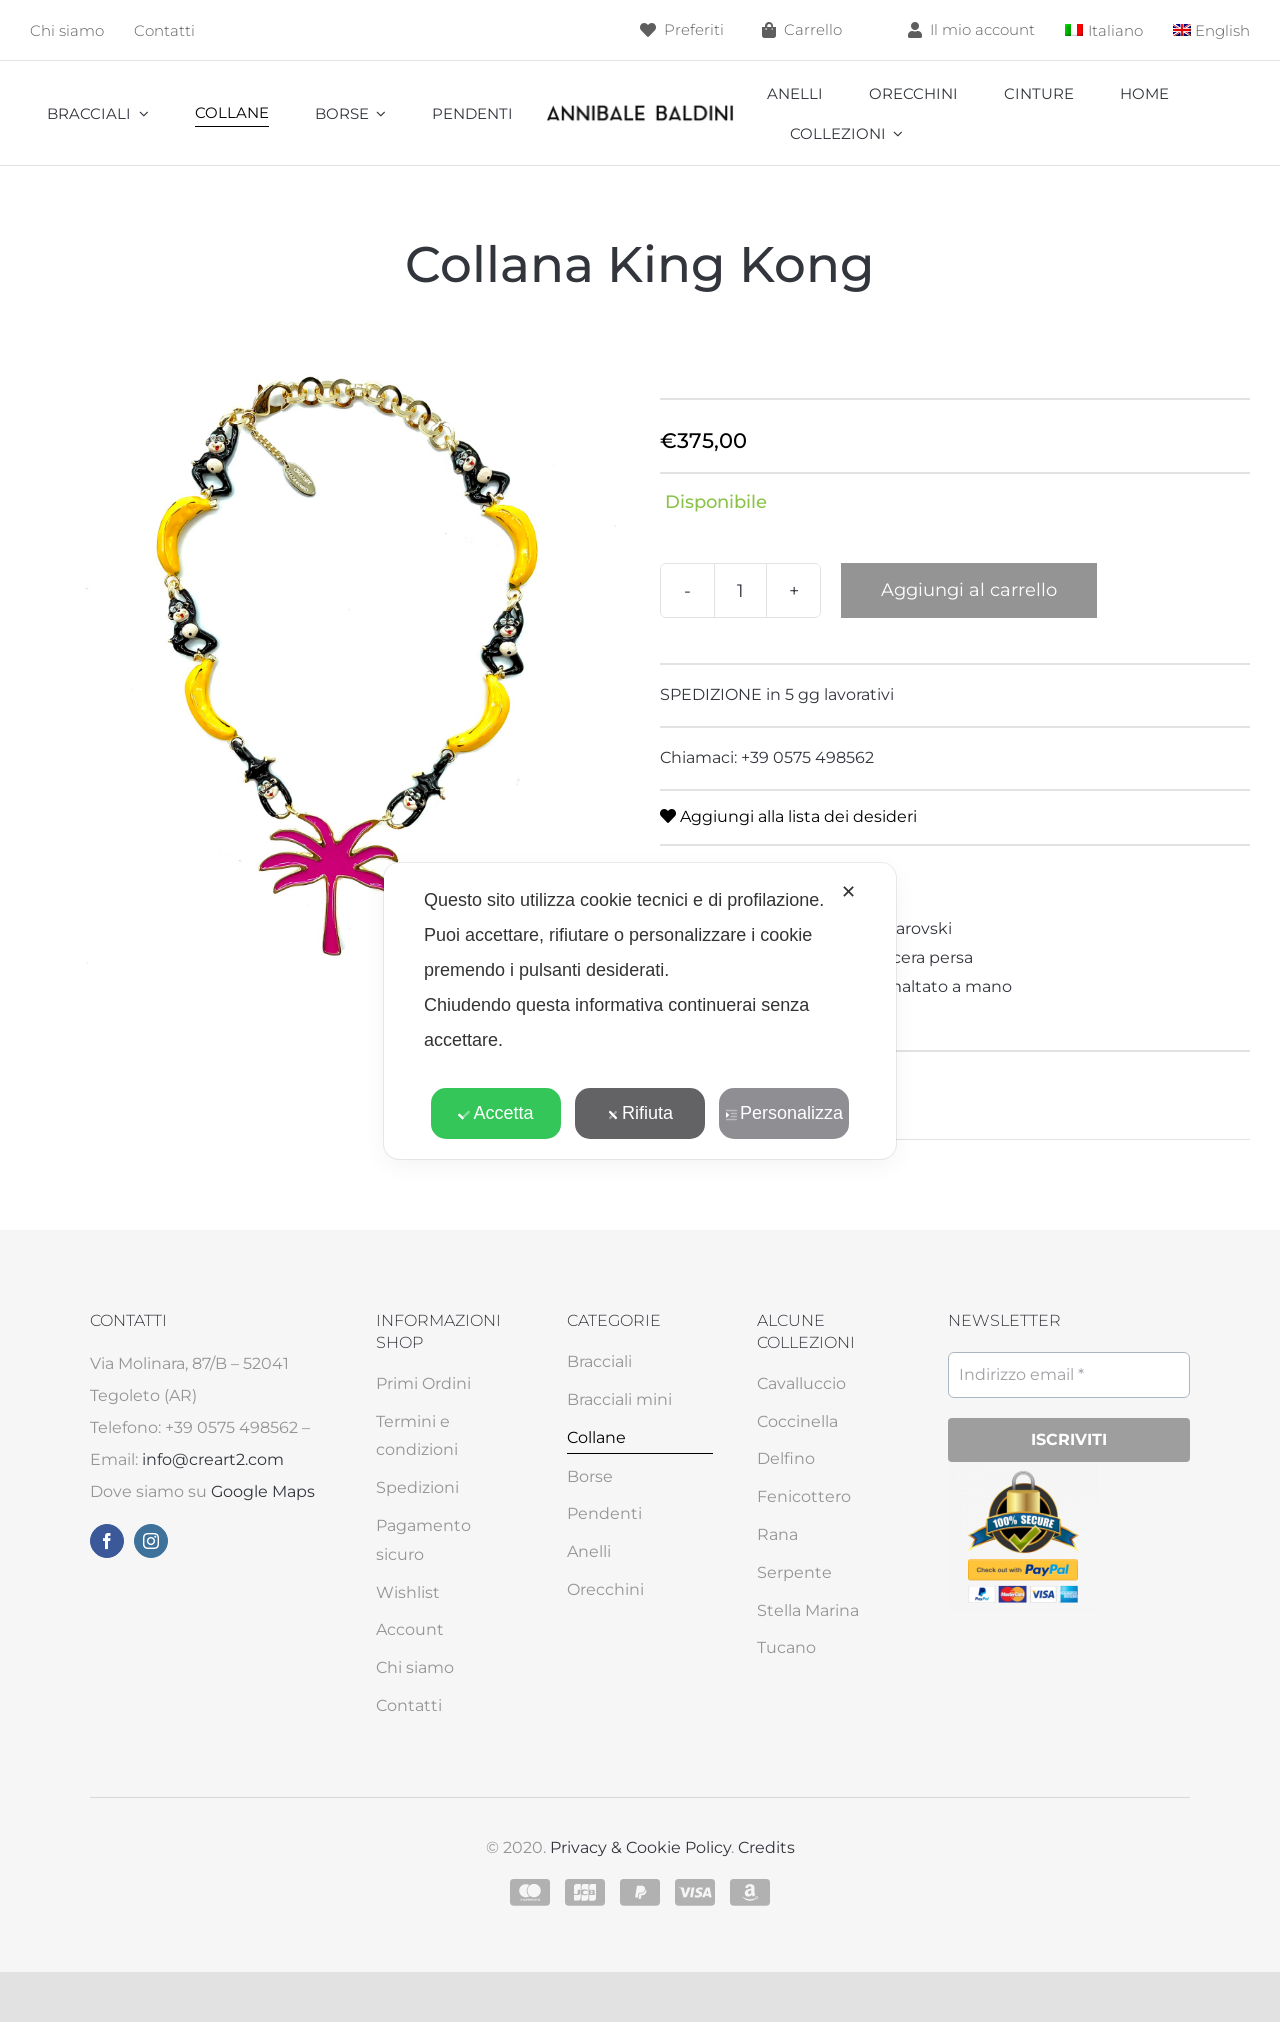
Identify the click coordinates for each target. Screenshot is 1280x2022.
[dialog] (640, 1011)
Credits (766, 1847)
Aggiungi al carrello (969, 590)
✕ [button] (848, 892)
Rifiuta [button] (640, 1113)
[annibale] (640, 109)
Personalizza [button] (784, 1113)
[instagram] (151, 1541)
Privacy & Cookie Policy (640, 1847)
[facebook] (107, 1541)
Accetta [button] (495, 1113)
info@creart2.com (213, 1459)
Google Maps (263, 1491)
